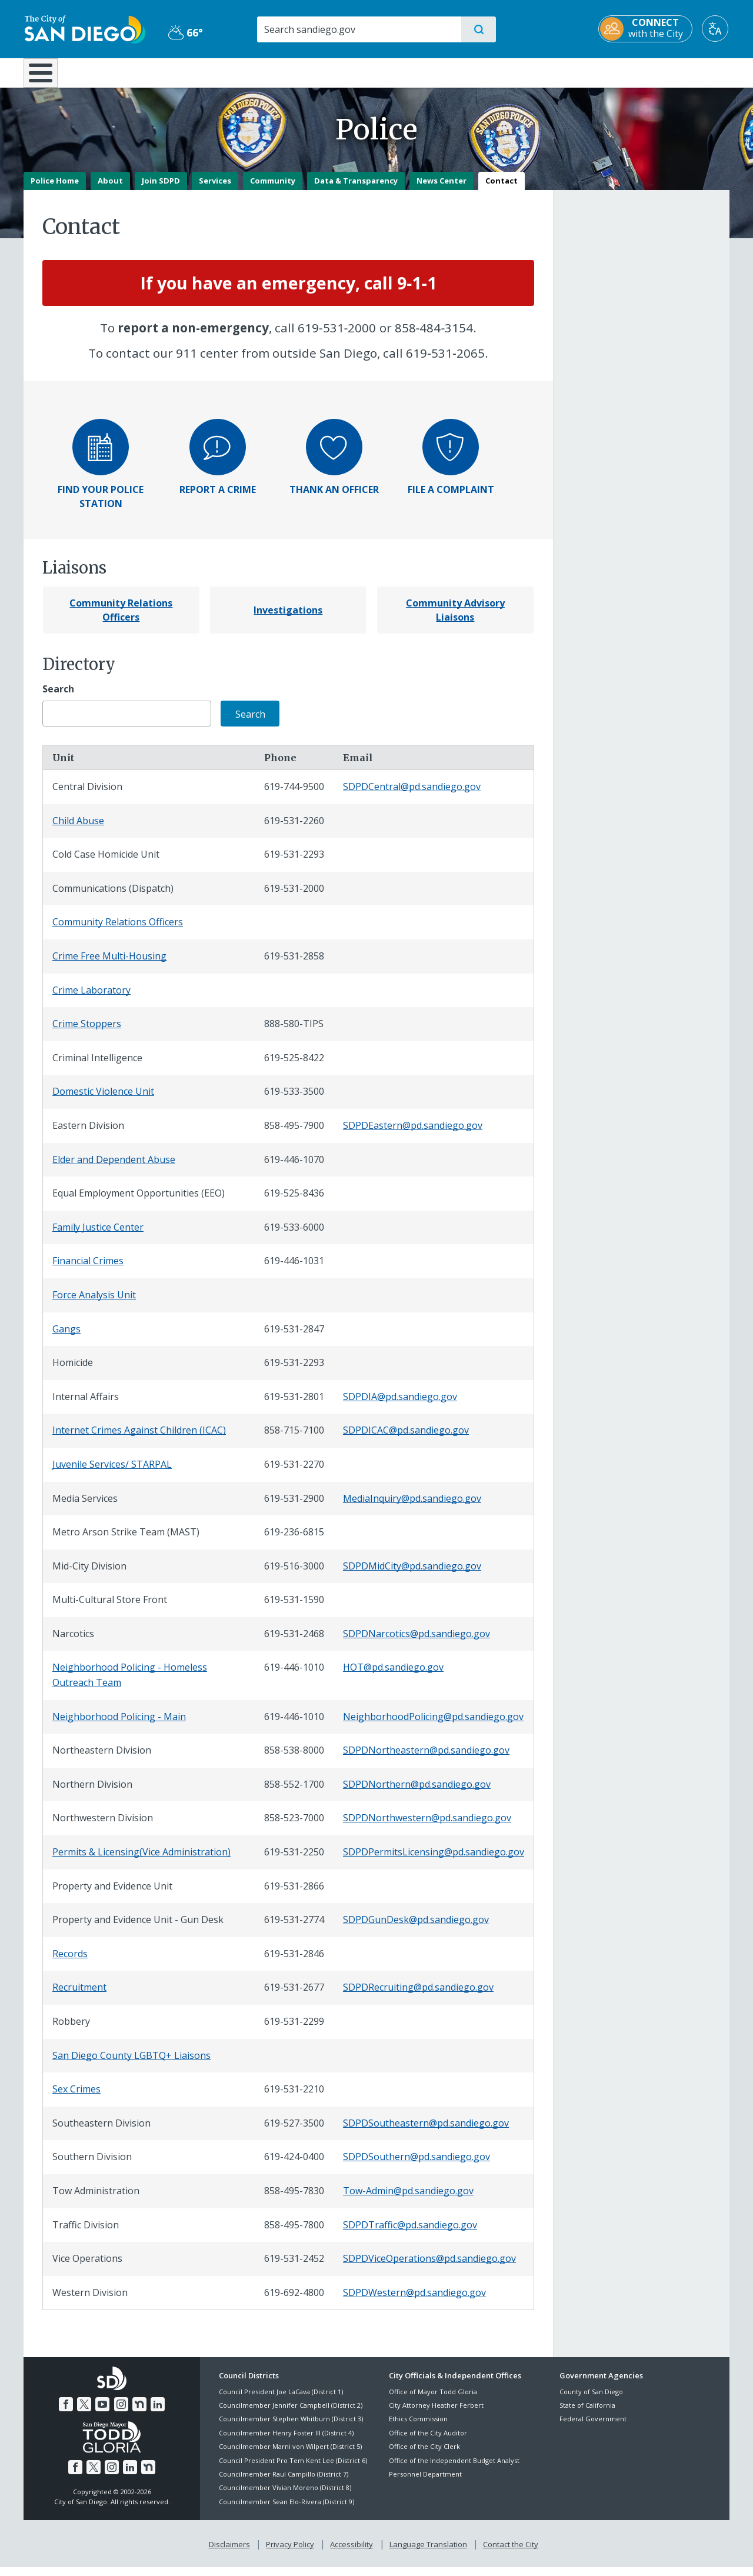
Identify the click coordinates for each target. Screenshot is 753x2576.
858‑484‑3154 (434, 336)
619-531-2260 (294, 828)
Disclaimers (229, 2553)
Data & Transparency (356, 189)
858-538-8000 (294, 1758)
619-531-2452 (294, 2267)
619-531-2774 (294, 1928)
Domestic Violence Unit (103, 1100)
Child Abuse (78, 828)
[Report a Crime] (217, 498)
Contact (501, 189)
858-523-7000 (294, 1826)
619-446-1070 (294, 1167)
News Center (442, 189)
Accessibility (351, 2553)
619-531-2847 (294, 1337)
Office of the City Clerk (424, 2455)
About (110, 189)
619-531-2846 (294, 1961)
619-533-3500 (294, 1100)
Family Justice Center (98, 1235)
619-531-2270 (294, 1472)
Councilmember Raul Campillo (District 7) (283, 2482)
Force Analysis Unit (94, 1303)
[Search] (358, 29)
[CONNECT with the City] (646, 28)
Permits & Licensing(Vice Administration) (141, 1860)
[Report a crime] (217, 464)
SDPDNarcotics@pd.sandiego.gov (416, 1641)
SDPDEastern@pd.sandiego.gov (412, 1133)
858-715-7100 (294, 1438)
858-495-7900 (294, 1133)
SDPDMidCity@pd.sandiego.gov (412, 1574)
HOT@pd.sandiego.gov (393, 1675)
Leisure (123, 72)
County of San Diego (591, 2399)
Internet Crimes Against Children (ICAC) (139, 1438)
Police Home (55, 189)
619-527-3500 (294, 2131)
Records (70, 1961)
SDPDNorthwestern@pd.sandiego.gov (427, 1826)
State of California (587, 2413)
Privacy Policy (290, 2553)
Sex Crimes (76, 2097)
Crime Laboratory (91, 998)
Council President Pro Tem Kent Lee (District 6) (293, 2468)
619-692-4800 (294, 2300)
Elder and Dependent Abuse (113, 1167)
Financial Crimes (88, 1269)
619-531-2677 (294, 1996)
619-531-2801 (294, 1404)
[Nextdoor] (139, 2413)
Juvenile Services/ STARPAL (112, 1472)
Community (272, 189)
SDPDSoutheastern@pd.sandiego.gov (426, 2131)
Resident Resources (231, 72)
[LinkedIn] (158, 2413)
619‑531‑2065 (445, 362)
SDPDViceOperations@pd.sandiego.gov (429, 2267)
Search (58, 697)
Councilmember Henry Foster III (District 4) (286, 2441)
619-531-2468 (294, 1641)
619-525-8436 (294, 1201)
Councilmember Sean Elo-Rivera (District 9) (286, 2509)
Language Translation (428, 2553)
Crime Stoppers (86, 1032)
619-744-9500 (294, 794)
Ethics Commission (418, 2427)
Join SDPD (161, 189)
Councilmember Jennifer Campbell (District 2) (290, 2413)
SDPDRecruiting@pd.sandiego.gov (418, 1996)
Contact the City (510, 2553)
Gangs (66, 1337)
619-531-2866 (294, 1894)
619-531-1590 (294, 1608)
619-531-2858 (294, 964)
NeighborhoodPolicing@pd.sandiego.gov (433, 1724)
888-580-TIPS (294, 1032)
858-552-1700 (294, 1792)
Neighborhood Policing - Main (119, 1724)
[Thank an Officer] (334, 498)
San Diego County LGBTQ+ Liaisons (131, 2063)
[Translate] (716, 28)
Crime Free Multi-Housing (109, 964)
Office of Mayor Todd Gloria (433, 2399)
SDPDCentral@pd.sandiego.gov (412, 794)
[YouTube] (102, 2413)
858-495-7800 (294, 2233)
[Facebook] (66, 2413)
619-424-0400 (294, 2165)
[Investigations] (288, 618)
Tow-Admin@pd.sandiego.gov (408, 2198)
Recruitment (79, 1996)
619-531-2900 (294, 1506)
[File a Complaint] (451, 498)
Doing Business (335, 72)
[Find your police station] (100, 464)
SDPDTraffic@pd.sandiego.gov (410, 2233)
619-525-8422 (294, 1065)
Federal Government (593, 2427)
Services (215, 189)
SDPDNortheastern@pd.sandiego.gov (426, 1758)
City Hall (672, 72)
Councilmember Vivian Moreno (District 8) (285, 2496)
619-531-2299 (294, 2029)
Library (442, 72)
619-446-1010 (294, 1675)
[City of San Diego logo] (84, 28)
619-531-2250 (294, 1860)
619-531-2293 (294, 863)
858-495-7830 (294, 2198)
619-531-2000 (294, 896)
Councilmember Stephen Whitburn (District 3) (291, 2427)
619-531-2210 (294, 2097)
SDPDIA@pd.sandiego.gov (400, 1404)
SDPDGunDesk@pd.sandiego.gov (416, 1928)
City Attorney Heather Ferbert (436, 2413)
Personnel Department (425, 2482)
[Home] (46, 77)
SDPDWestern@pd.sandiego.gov (414, 2300)
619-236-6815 (294, 1540)
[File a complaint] (450, 464)
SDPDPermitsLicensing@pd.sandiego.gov (433, 1860)
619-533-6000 (294, 1235)
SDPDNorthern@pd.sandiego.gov (417, 1792)
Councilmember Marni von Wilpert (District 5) (290, 2455)
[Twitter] (84, 2413)
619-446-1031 (294, 1269)
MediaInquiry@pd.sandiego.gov (412, 1506)
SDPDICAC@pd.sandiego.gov (406, 1438)
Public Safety (557, 72)
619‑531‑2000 (337, 336)
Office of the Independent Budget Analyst (454, 2468)
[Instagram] (121, 2413)
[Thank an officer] (334, 464)
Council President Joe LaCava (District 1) (281, 2399)
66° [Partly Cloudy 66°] (185, 32)
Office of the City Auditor (428, 2441)
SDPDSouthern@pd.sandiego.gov (416, 2165)
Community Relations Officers (117, 930)
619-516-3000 (294, 1574)
